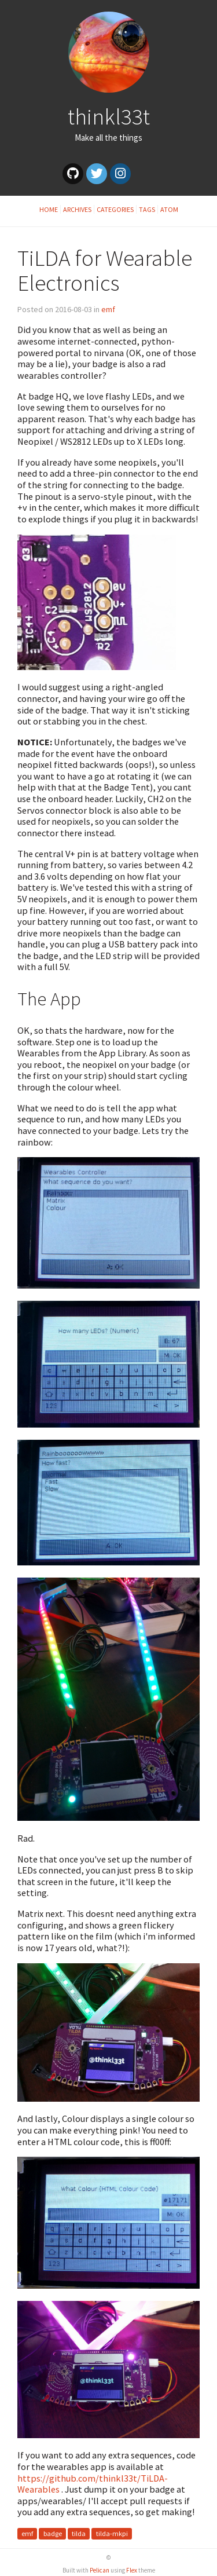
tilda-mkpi (112, 2533)
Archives (77, 209)
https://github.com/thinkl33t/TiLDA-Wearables (92, 2484)
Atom (169, 209)
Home (48, 209)
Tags (147, 209)
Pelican (99, 2570)
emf (108, 309)
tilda (79, 2533)
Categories (115, 209)
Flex (131, 2570)
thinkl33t (109, 116)
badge (52, 2533)
